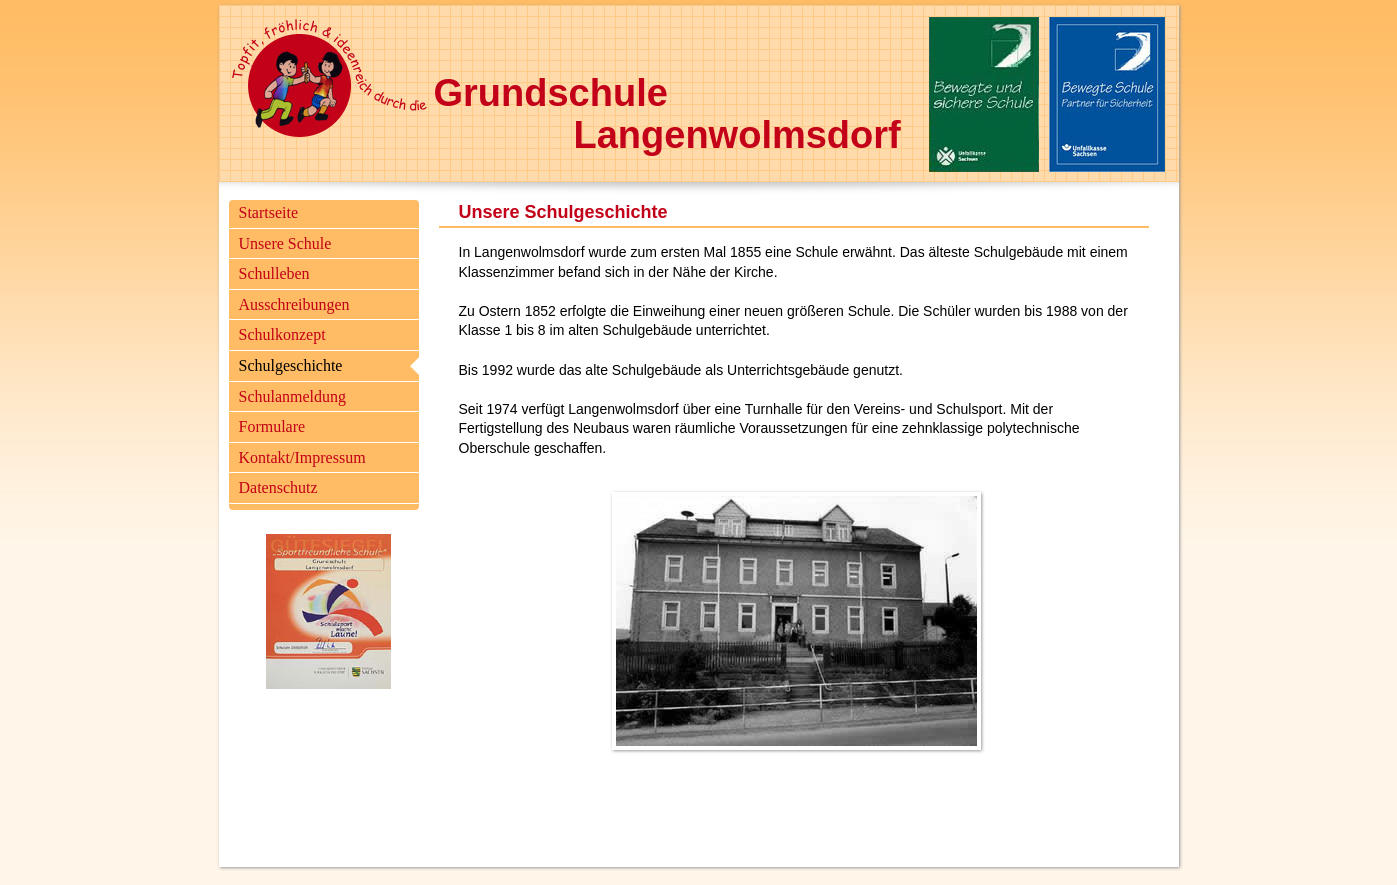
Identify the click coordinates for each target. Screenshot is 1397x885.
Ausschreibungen (294, 304)
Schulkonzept (282, 334)
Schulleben (274, 273)
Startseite (269, 212)
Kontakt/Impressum (302, 457)
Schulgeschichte (291, 365)
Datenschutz (278, 487)
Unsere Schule (285, 243)
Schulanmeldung (293, 396)
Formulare (272, 426)
